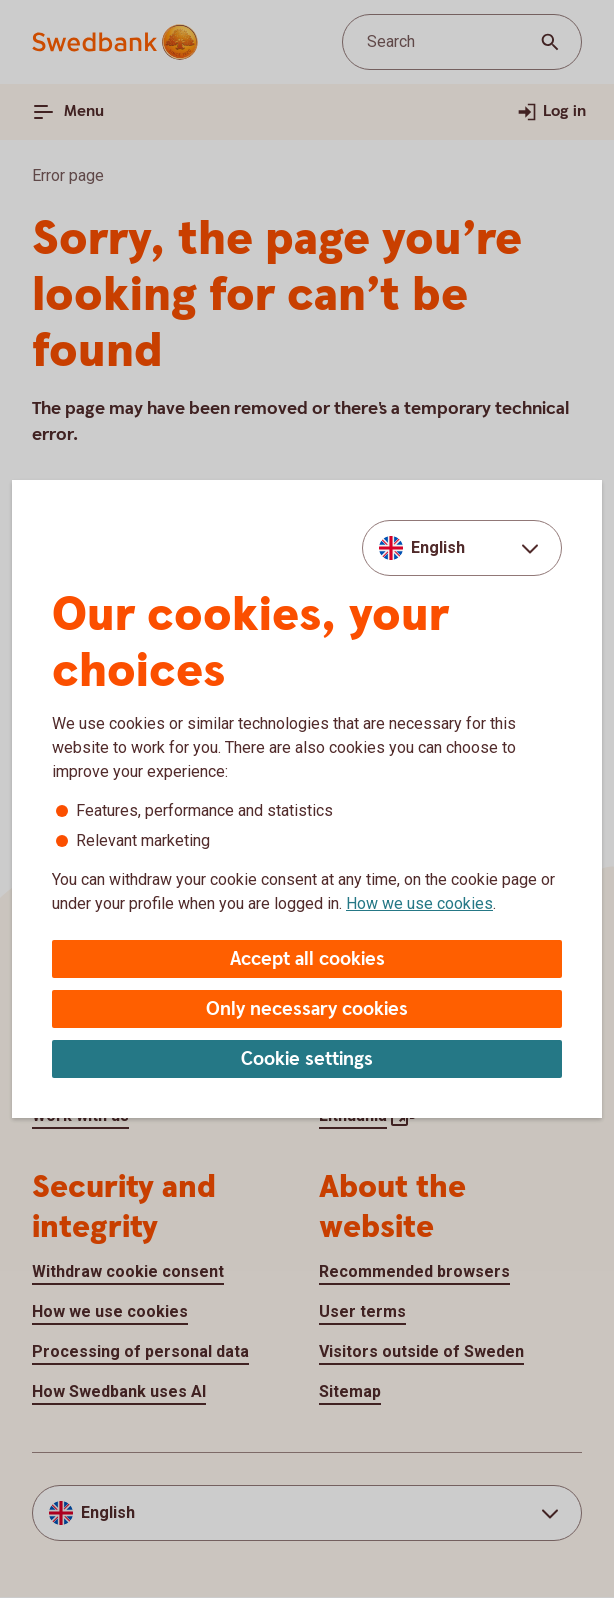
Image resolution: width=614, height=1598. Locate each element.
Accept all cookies (307, 959)
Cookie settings (307, 1059)
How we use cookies (419, 903)
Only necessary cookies (307, 1009)
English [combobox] (438, 547)
